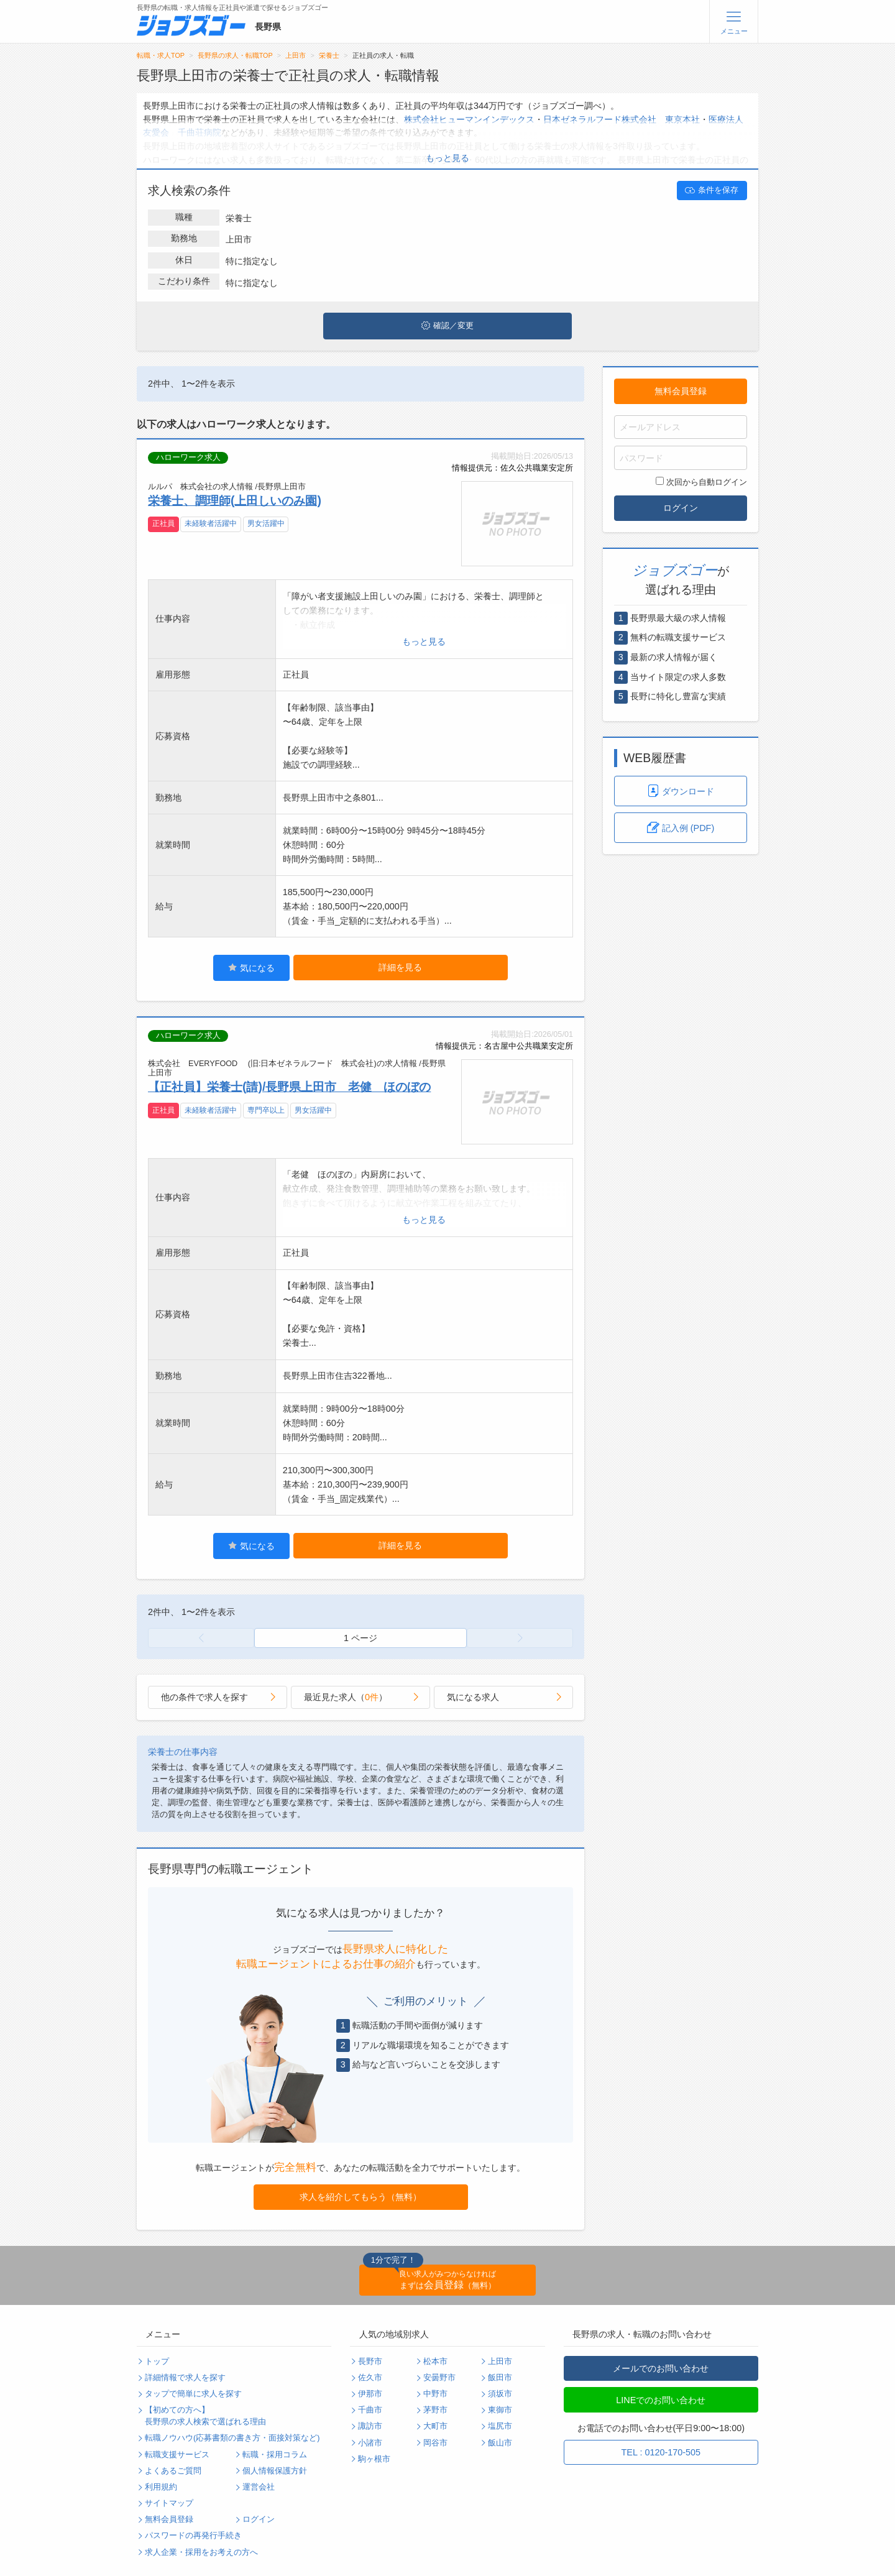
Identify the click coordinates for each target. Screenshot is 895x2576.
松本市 (435, 2361)
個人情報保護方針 (274, 2471)
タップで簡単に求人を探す (193, 2394)
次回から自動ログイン (701, 482)
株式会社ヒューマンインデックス (469, 119)
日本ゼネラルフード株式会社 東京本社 (621, 119)
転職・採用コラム (274, 2454)
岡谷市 (435, 2443)
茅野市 (435, 2410)
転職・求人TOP (161, 55)
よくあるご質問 (173, 2471)
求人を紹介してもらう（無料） (360, 2197)
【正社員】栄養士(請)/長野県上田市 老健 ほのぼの (289, 1086)
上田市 (295, 55)
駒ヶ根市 (374, 2459)
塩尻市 (500, 2426)
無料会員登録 (680, 391)
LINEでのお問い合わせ (660, 2400)
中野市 (435, 2394)
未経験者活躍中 (211, 523)
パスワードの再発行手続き (193, 2535)
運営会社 (258, 2487)
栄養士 (329, 55)
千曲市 (370, 2410)
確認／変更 (447, 325)
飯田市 (500, 2377)
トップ (157, 2361)
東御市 (500, 2410)
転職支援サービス (177, 2454)
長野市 (370, 2361)
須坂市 (500, 2394)
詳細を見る (400, 967)
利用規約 (161, 2487)
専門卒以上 (266, 1110)
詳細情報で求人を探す (185, 2377)
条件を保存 (711, 190)
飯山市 (500, 2443)
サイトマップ (169, 2503)
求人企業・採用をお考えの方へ (201, 2552)
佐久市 (370, 2377)
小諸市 (370, 2443)
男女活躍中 (266, 523)
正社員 (163, 523)
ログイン (680, 508)
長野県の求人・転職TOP (235, 55)
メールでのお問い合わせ (661, 2368)
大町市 (435, 2426)
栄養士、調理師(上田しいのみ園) (234, 500)
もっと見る (447, 158)
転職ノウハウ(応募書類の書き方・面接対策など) (232, 2438)
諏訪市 (370, 2426)
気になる (251, 967)
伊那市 (370, 2394)
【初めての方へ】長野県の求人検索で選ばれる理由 (205, 2416)
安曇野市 (439, 2377)
